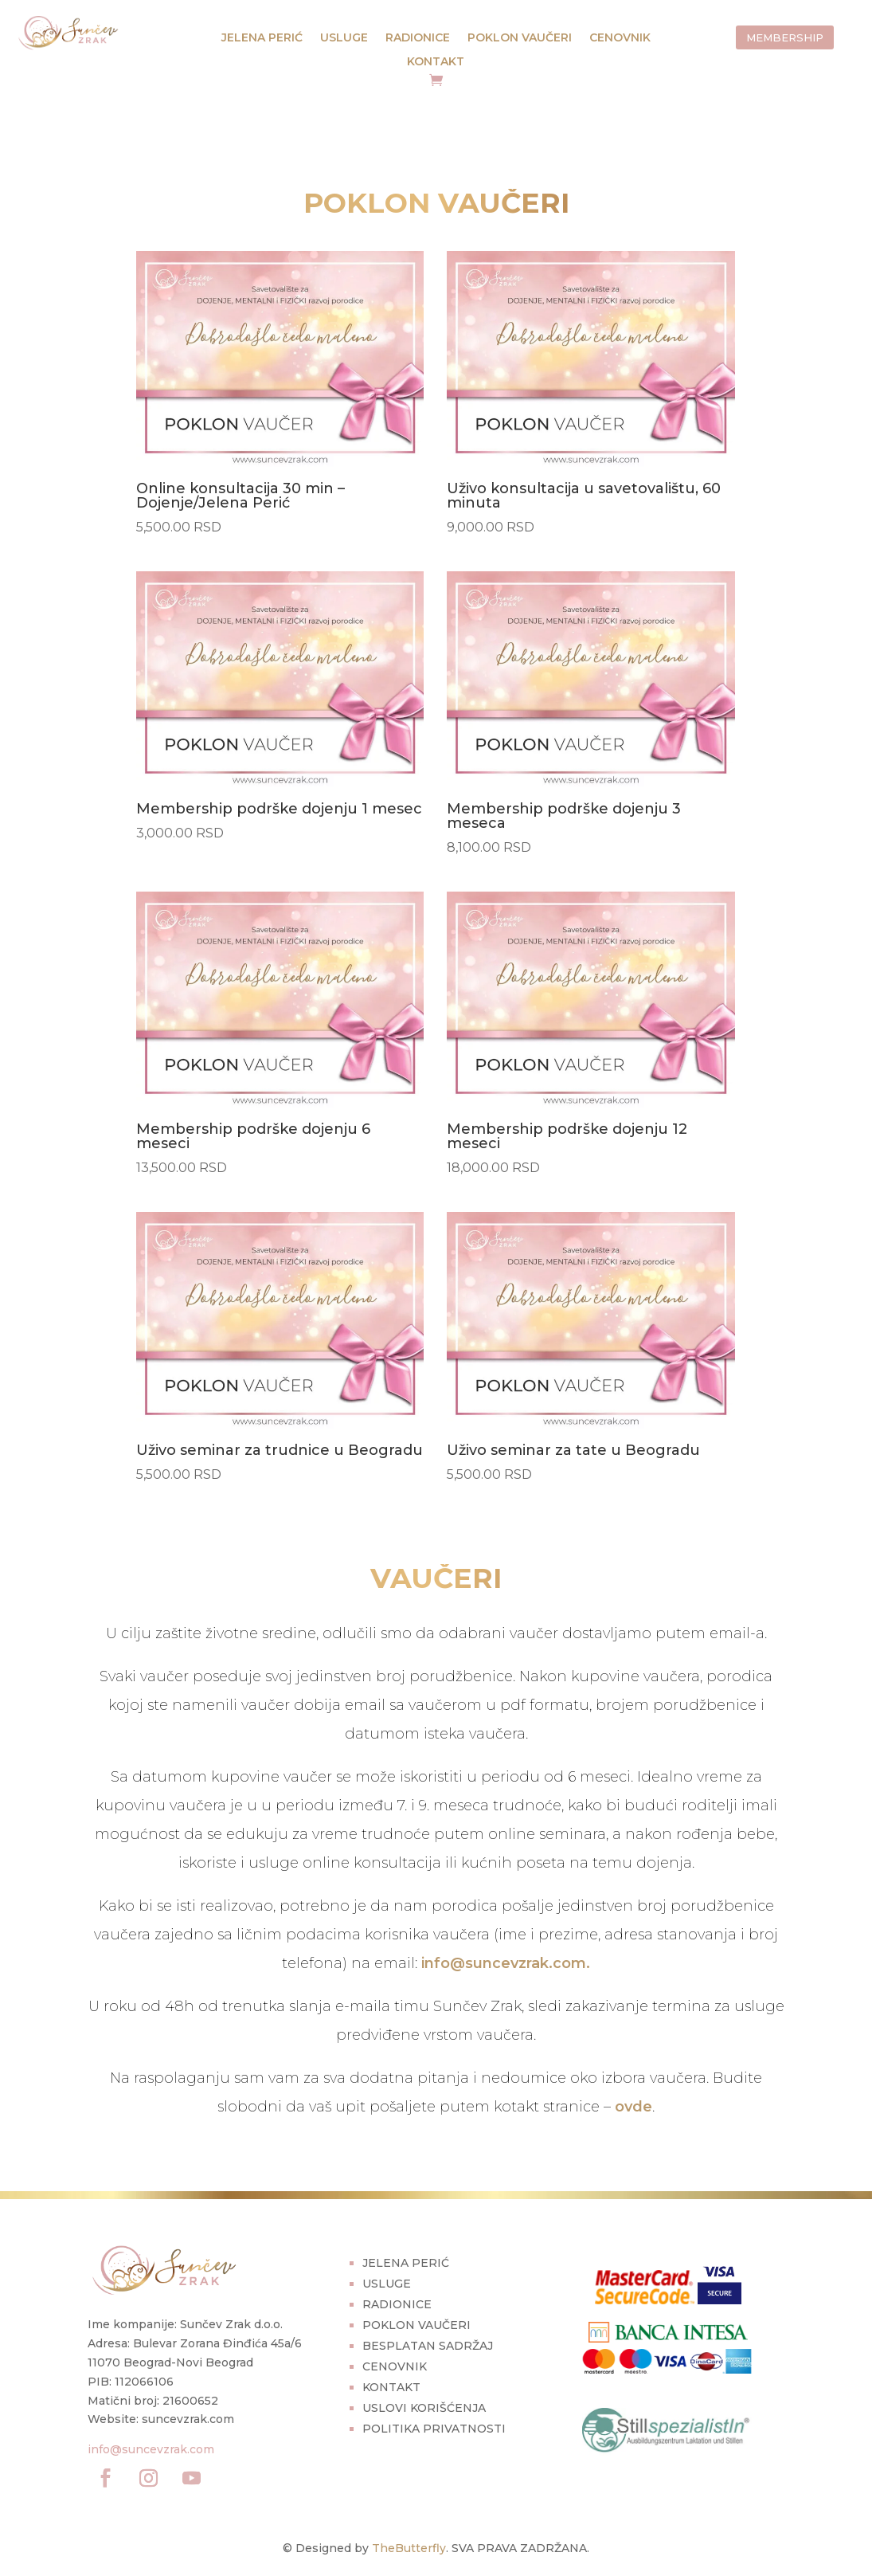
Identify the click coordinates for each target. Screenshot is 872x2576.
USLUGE (344, 38)
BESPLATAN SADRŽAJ (427, 2346)
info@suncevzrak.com (151, 2449)
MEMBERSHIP (784, 37)
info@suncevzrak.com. (505, 1963)
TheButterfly (409, 2548)
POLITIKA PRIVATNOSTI (434, 2428)
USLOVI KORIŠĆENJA (424, 2408)
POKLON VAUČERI (519, 38)
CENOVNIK (620, 38)
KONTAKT (435, 62)
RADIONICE (417, 38)
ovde (633, 2106)
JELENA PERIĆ (262, 38)
